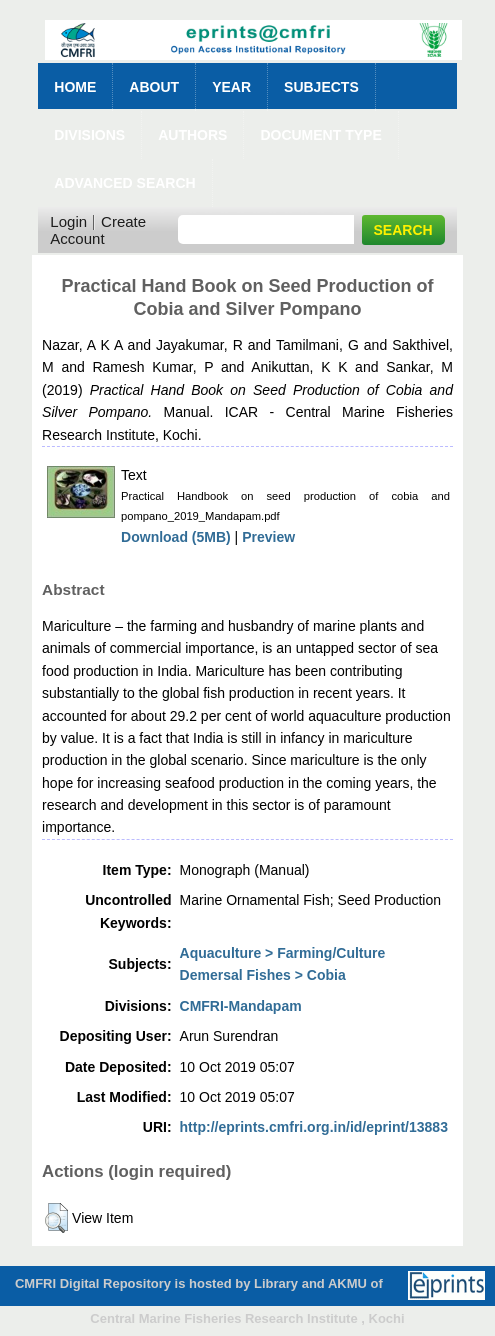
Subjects (321, 87)
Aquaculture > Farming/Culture (283, 953)
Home (75, 87)
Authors (192, 135)
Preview (268, 537)
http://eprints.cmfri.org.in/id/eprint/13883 (314, 1127)
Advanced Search (124, 183)
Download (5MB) (176, 537)
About (154, 87)
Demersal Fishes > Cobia (263, 975)
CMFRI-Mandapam (241, 1006)
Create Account (98, 230)
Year (231, 87)
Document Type (320, 135)
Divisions (89, 135)
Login (68, 221)
